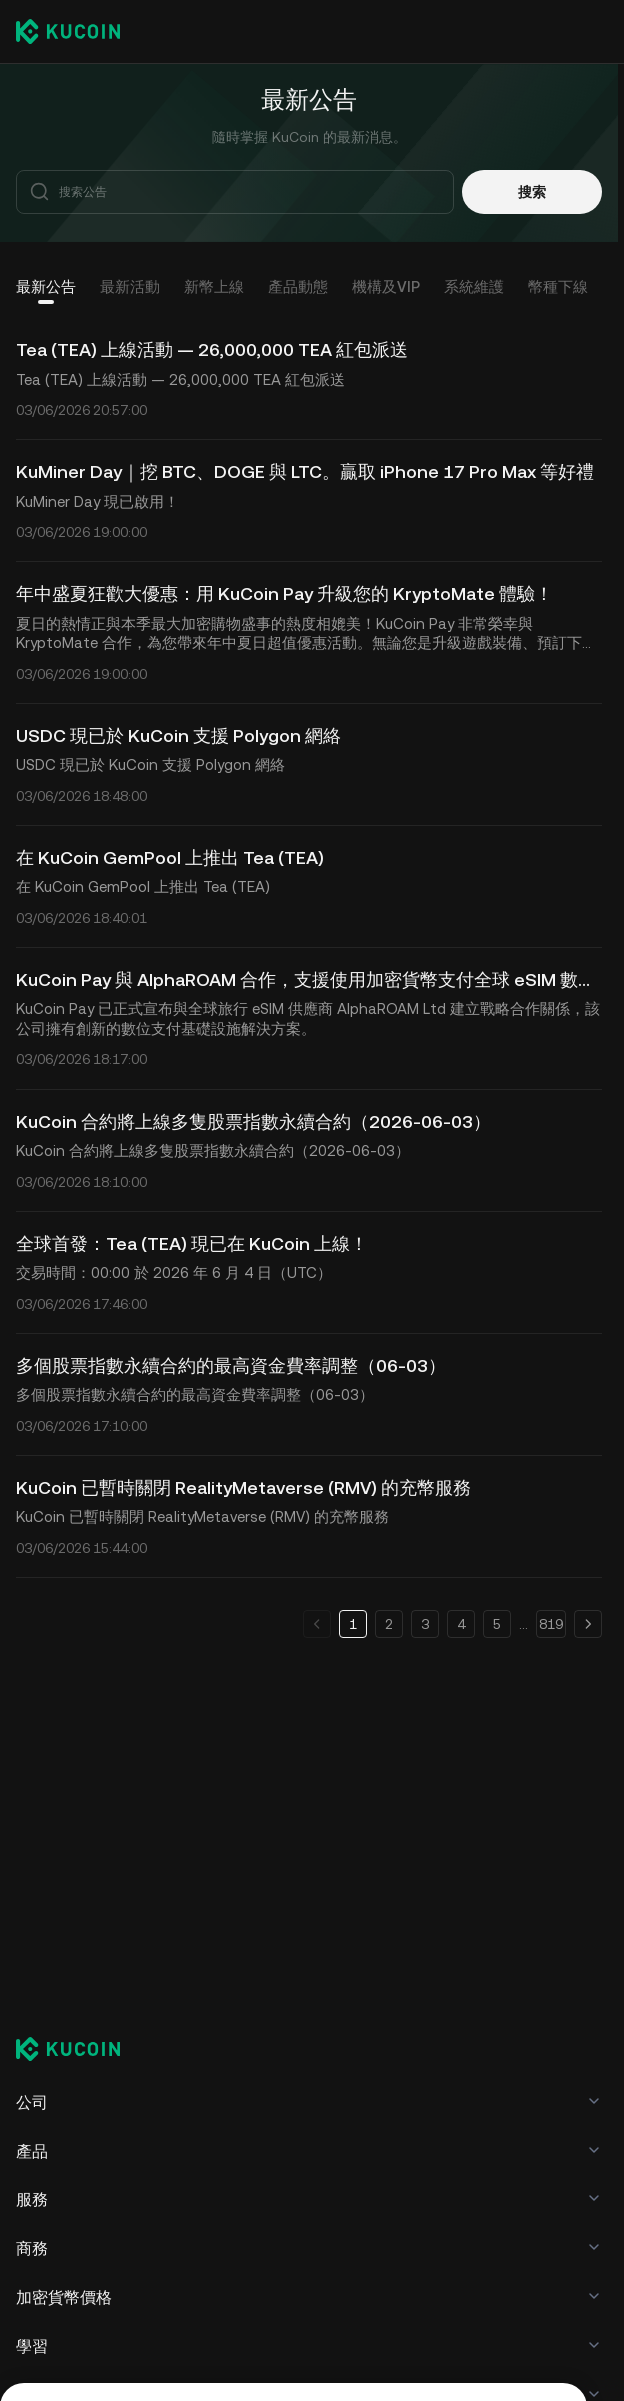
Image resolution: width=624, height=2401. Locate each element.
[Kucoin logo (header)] (68, 31)
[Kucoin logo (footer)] (79, 2051)
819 (551, 1624)
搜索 (532, 192)
